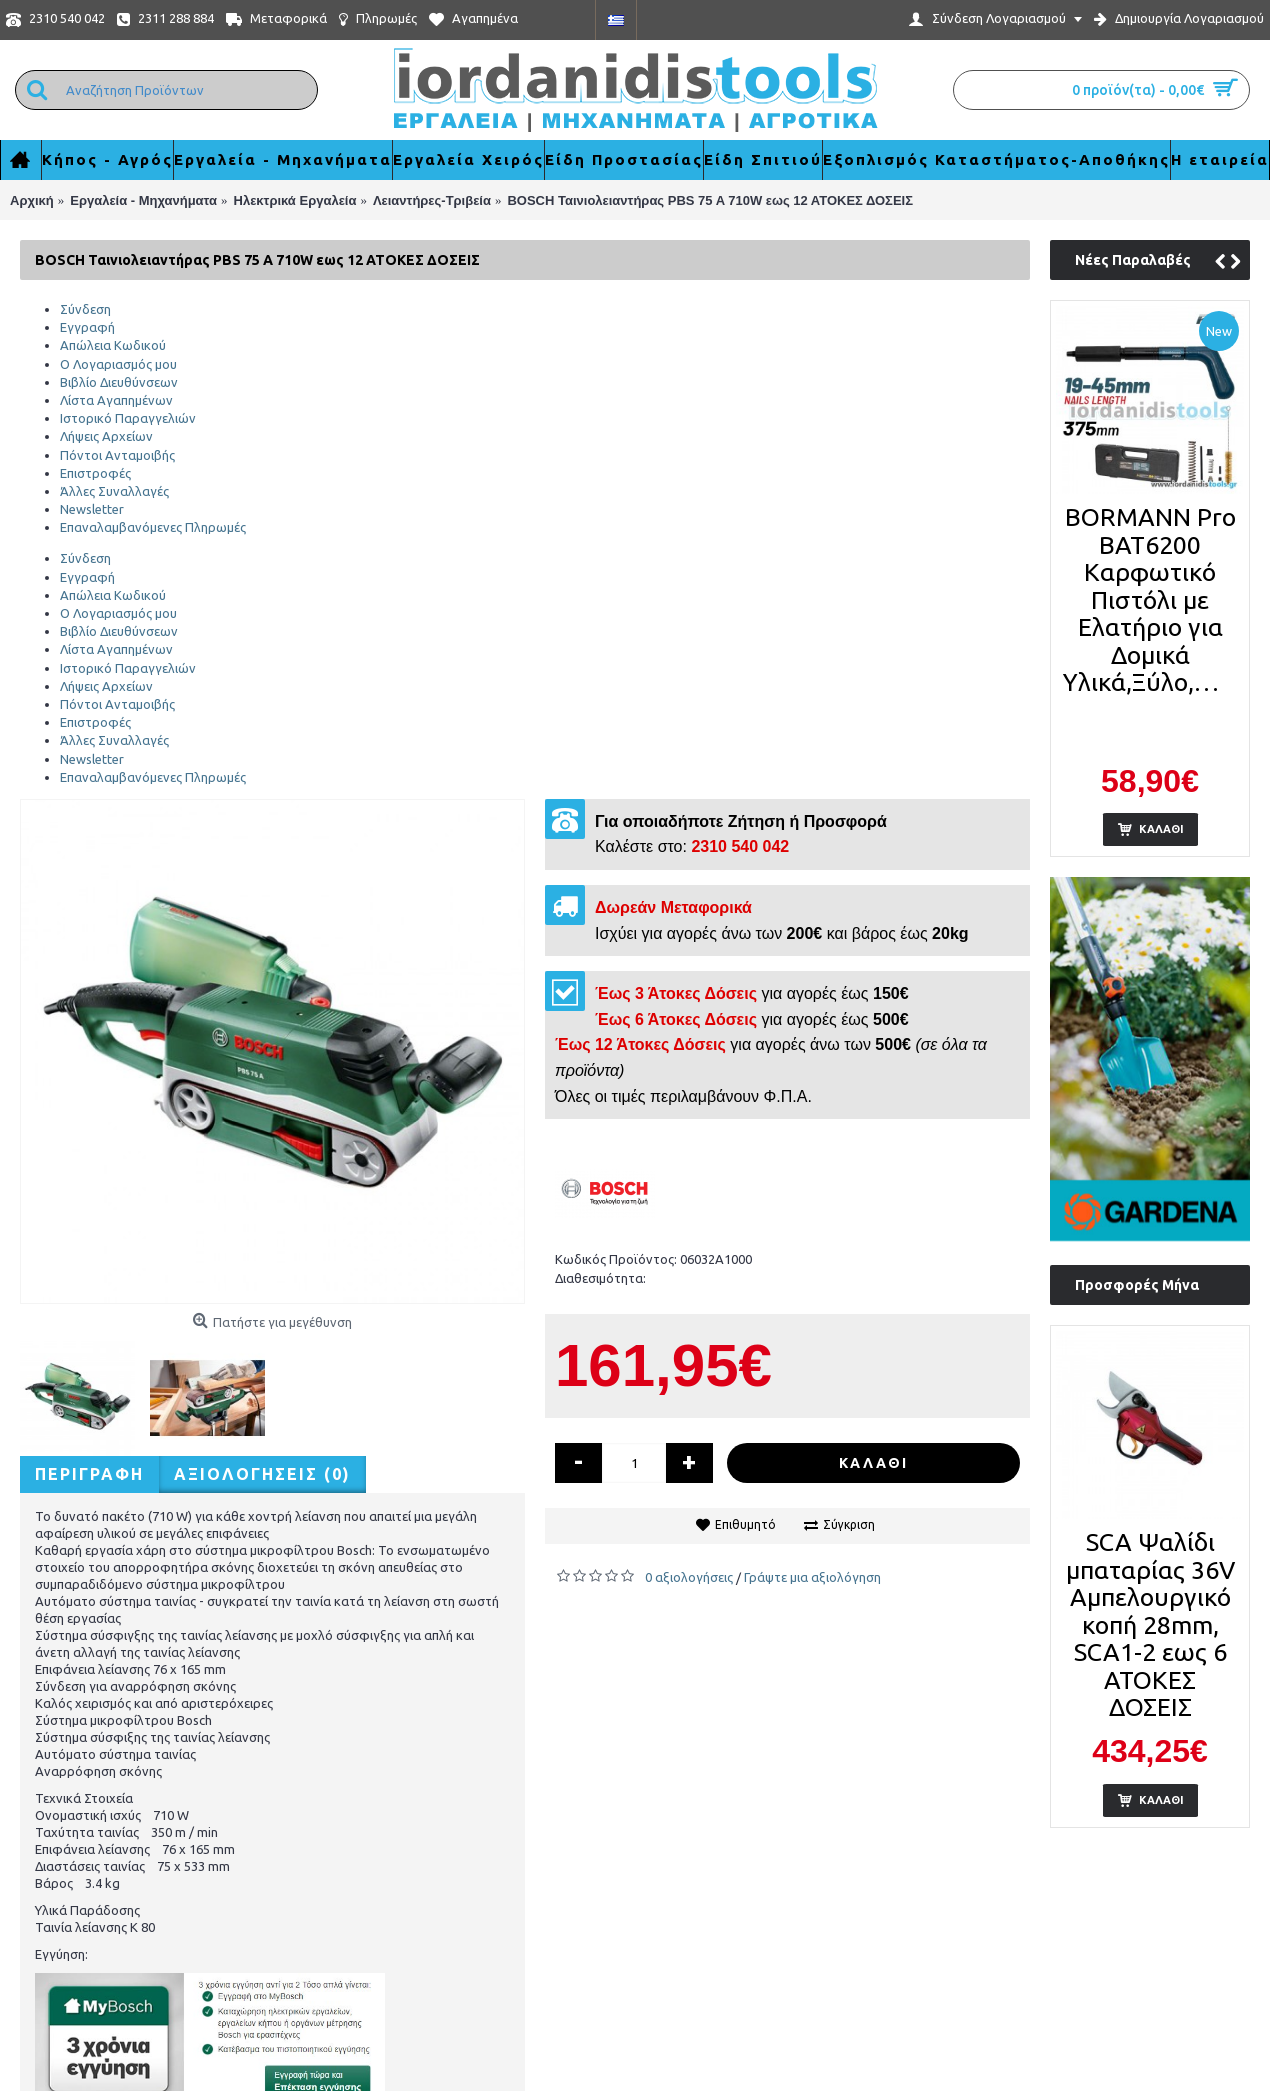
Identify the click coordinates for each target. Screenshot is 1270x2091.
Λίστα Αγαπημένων (116, 400)
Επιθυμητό (745, 1524)
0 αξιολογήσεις (689, 1577)
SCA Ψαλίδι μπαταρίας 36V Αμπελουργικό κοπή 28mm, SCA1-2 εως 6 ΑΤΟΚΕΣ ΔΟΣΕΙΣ (1150, 1624)
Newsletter (92, 509)
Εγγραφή (87, 327)
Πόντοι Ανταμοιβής (117, 455)
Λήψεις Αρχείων (106, 436)
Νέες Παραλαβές (1133, 260)
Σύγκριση (849, 1524)
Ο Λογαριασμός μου (118, 364)
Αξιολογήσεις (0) (262, 1474)
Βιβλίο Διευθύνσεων (119, 382)
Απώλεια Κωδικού (113, 345)
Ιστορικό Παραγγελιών (128, 418)
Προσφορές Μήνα (1137, 1285)
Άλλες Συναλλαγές (114, 491)
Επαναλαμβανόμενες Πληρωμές (153, 527)
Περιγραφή (89, 1474)
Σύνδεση (85, 309)
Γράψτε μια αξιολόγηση (812, 1577)
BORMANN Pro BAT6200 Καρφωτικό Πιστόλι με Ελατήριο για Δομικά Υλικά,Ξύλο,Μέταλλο (1153, 599)
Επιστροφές (95, 473)
